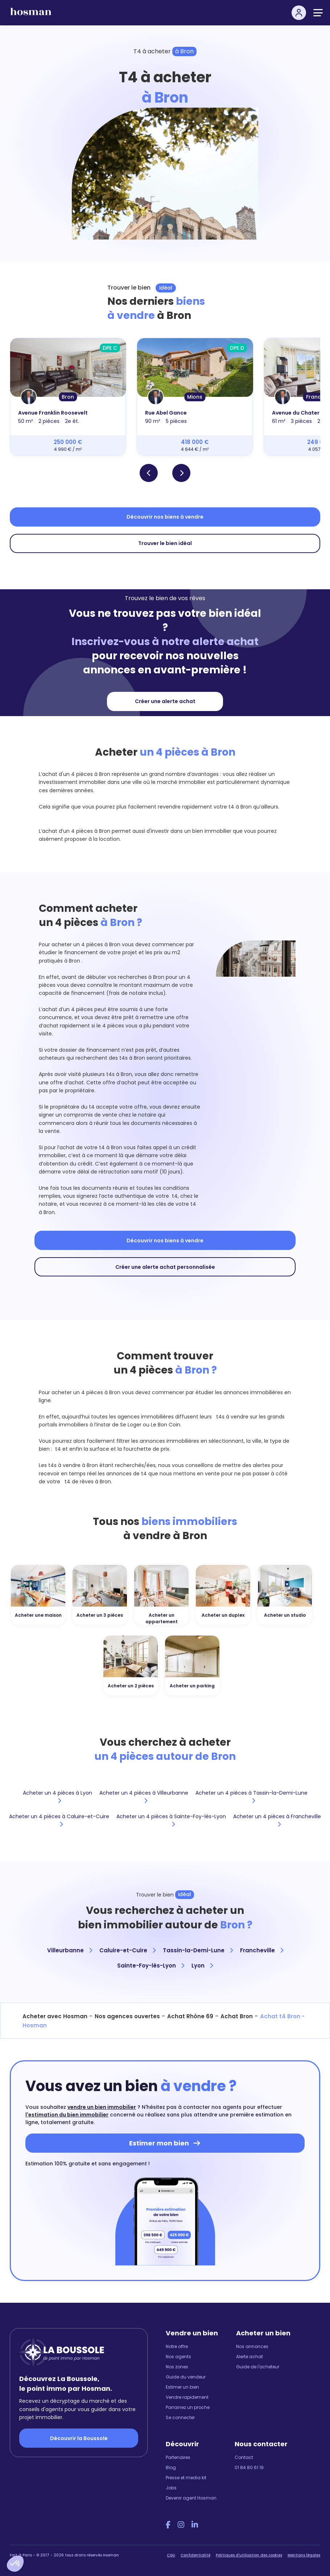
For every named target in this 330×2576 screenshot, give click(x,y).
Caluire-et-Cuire (127, 1950)
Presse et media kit (186, 2478)
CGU (171, 2555)
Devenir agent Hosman (191, 2498)
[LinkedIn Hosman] (194, 2524)
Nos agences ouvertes (127, 2016)
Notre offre (177, 2346)
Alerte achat (249, 2356)
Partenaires (178, 2457)
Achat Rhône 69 (190, 2016)
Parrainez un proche (188, 2407)
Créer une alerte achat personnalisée (165, 1267)
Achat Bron (236, 2016)
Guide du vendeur (186, 2377)
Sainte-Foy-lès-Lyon (150, 1965)
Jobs (171, 2488)
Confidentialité (195, 2555)
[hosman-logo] (30, 14)
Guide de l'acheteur (257, 2367)
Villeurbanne (69, 1950)
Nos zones (177, 2367)
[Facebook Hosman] (168, 2524)
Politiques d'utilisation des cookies (249, 2555)
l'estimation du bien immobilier (66, 2114)
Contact (244, 2457)
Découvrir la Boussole (79, 2438)
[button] (15, 2563)
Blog (171, 2467)
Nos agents (178, 2356)
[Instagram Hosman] (181, 2524)
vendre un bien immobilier (101, 2107)
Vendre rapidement (187, 2397)
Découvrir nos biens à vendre (165, 516)
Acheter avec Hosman (54, 2016)
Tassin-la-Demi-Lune (198, 1950)
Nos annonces (252, 2346)
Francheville (261, 1950)
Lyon (202, 1965)
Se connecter (180, 2417)
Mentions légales (304, 2555)
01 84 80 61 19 (249, 2467)
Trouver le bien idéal (165, 543)
